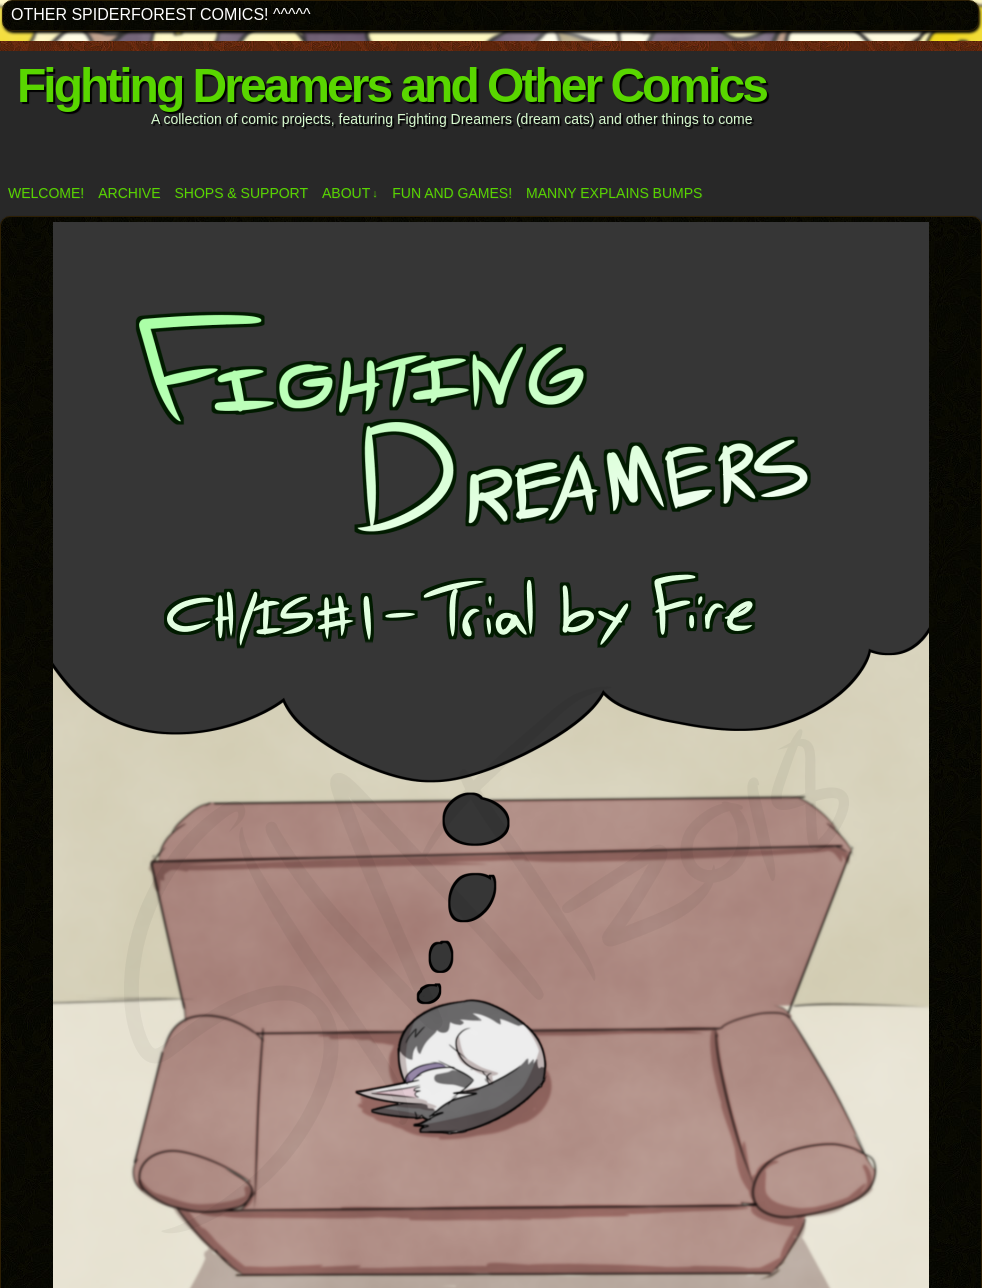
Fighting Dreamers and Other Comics (391, 85)
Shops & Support (241, 193)
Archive (129, 193)
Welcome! (46, 193)
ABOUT (350, 193)
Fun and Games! (452, 193)
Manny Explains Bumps (614, 193)
